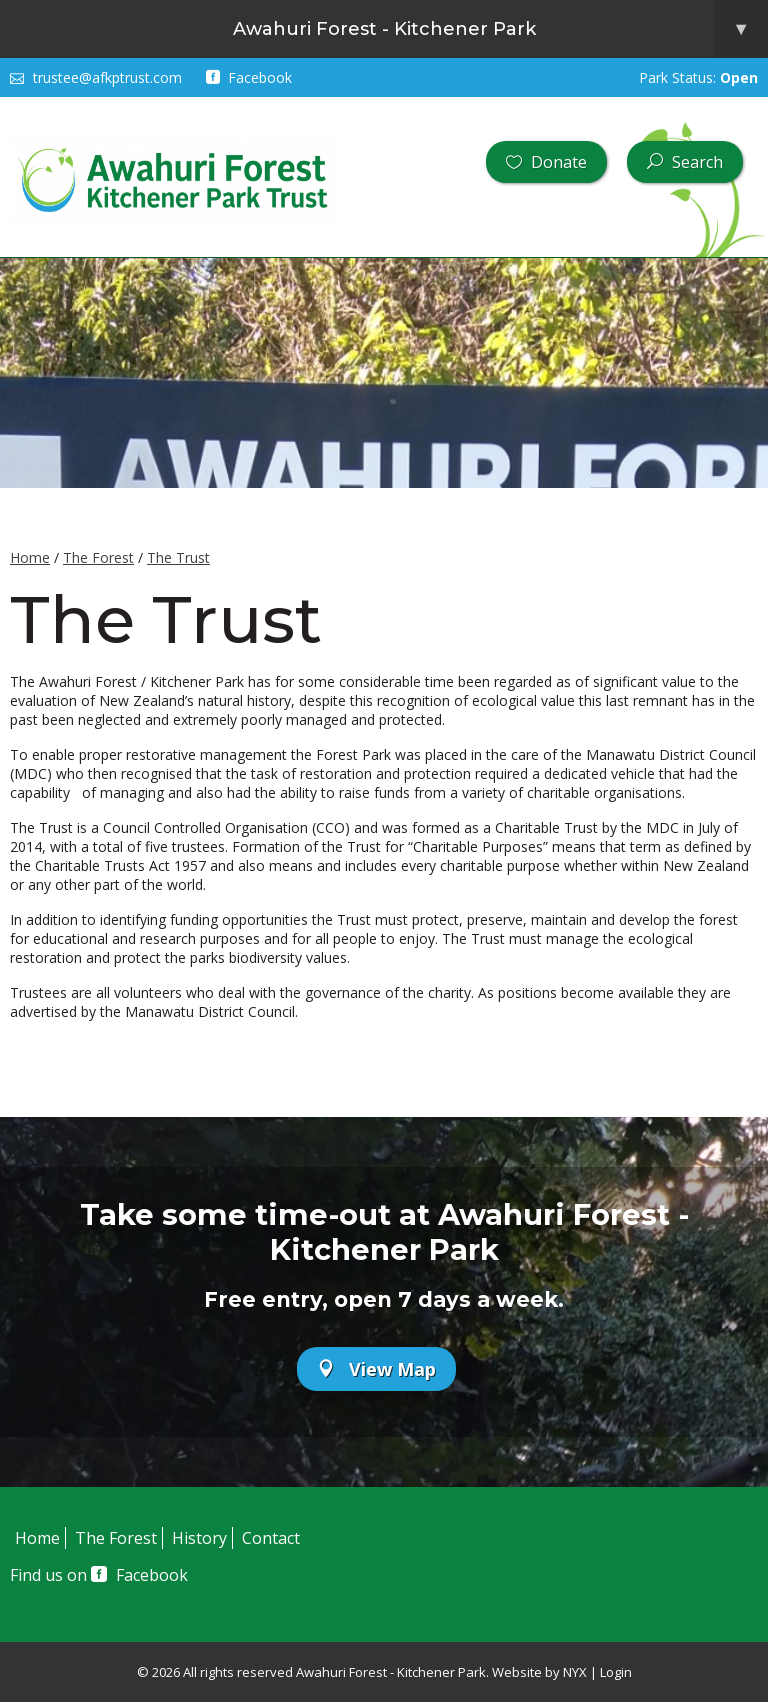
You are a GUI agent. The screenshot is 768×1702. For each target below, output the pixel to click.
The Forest (98, 557)
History (199, 1538)
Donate (546, 162)
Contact (271, 1538)
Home (30, 557)
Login (616, 1672)
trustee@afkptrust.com (96, 77)
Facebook (249, 77)
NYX (575, 1672)
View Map (377, 1369)
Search (685, 162)
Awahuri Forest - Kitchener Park (501, 29)
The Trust (178, 557)
